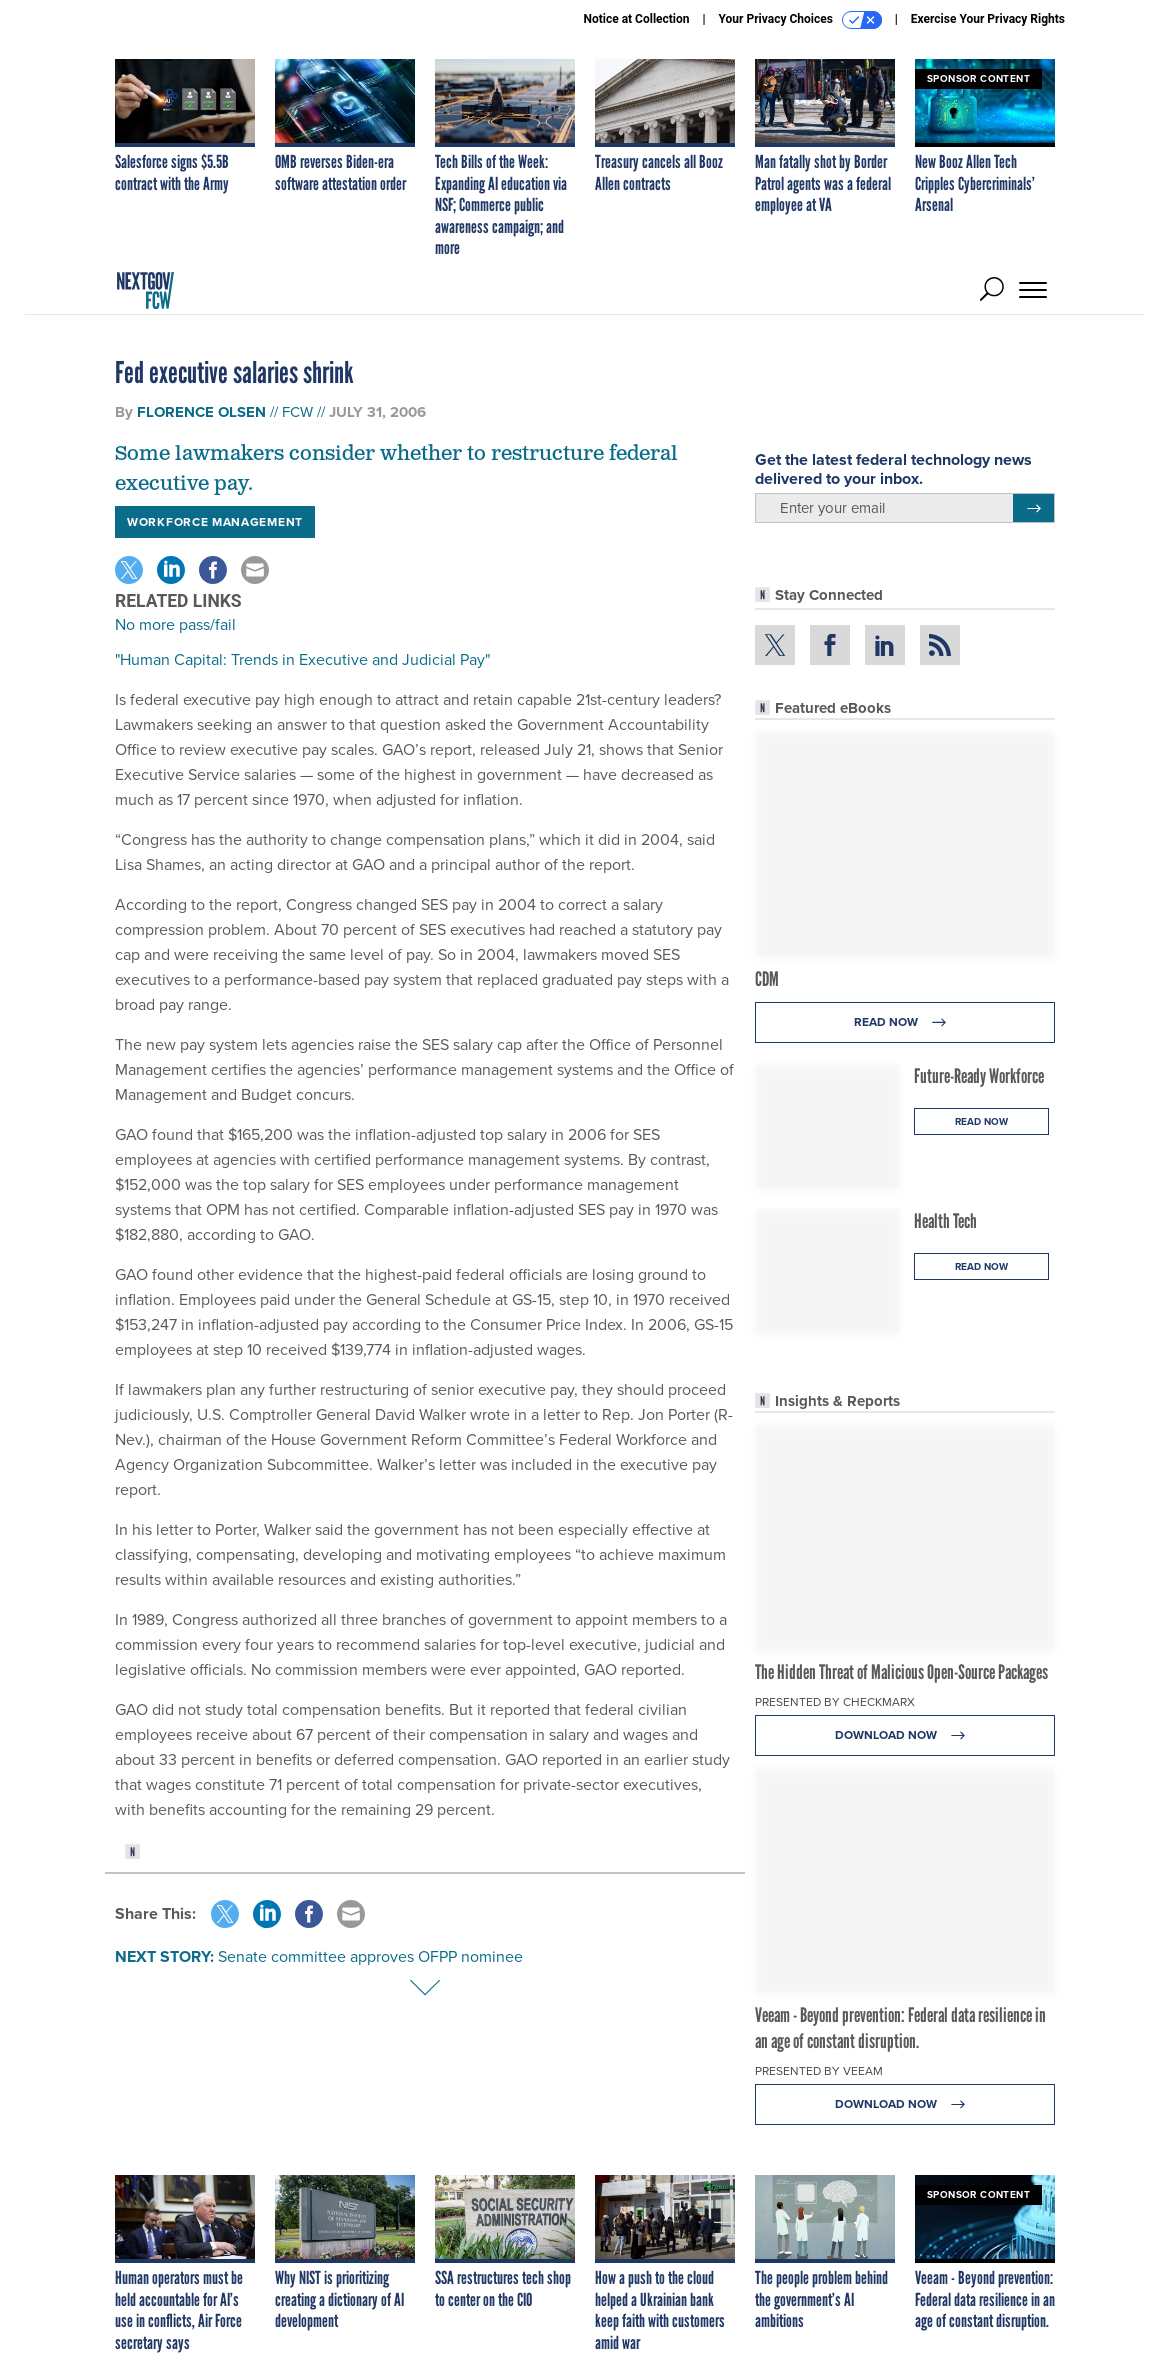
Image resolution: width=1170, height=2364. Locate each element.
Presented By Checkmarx (835, 1702)
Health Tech (945, 1221)
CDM (767, 979)
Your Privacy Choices (800, 20)
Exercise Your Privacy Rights (988, 19)
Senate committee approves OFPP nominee (370, 1956)
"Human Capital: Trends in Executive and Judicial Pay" (302, 659)
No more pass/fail (175, 624)
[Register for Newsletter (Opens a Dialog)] (1033, 508)
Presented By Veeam (819, 2071)
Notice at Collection (636, 19)
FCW (297, 412)
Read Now (905, 1022)
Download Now (905, 1735)
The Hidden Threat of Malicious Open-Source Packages (901, 1672)
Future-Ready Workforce (979, 1076)
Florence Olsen (201, 412)
